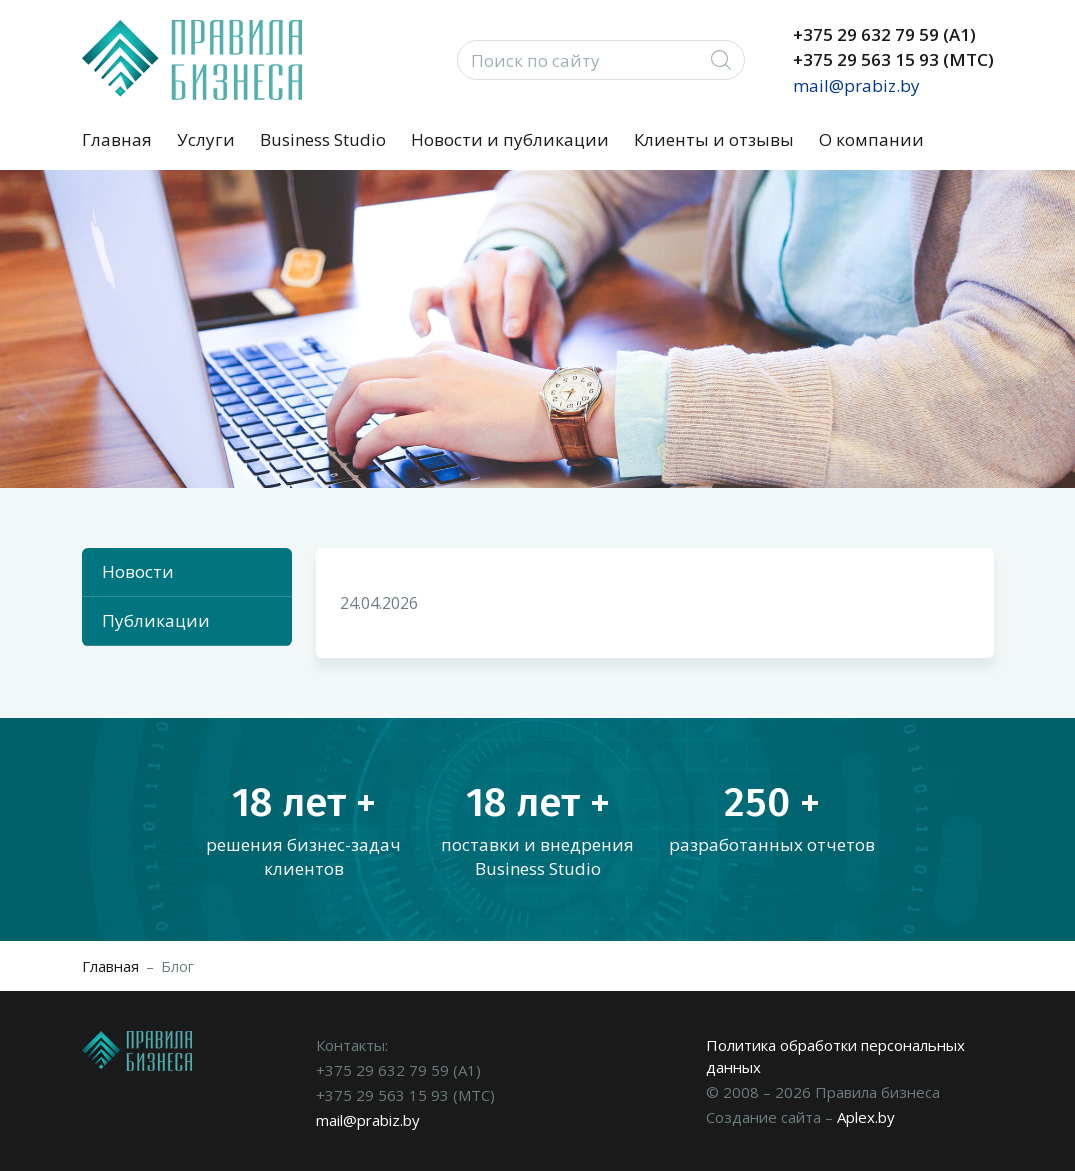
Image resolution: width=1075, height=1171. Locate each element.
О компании (871, 139)
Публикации (156, 620)
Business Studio (323, 139)
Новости (138, 571)
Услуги (206, 139)
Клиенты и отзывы (714, 139)
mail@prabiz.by (856, 85)
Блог (177, 966)
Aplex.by (866, 1117)
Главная (117, 139)
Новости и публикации (510, 139)
